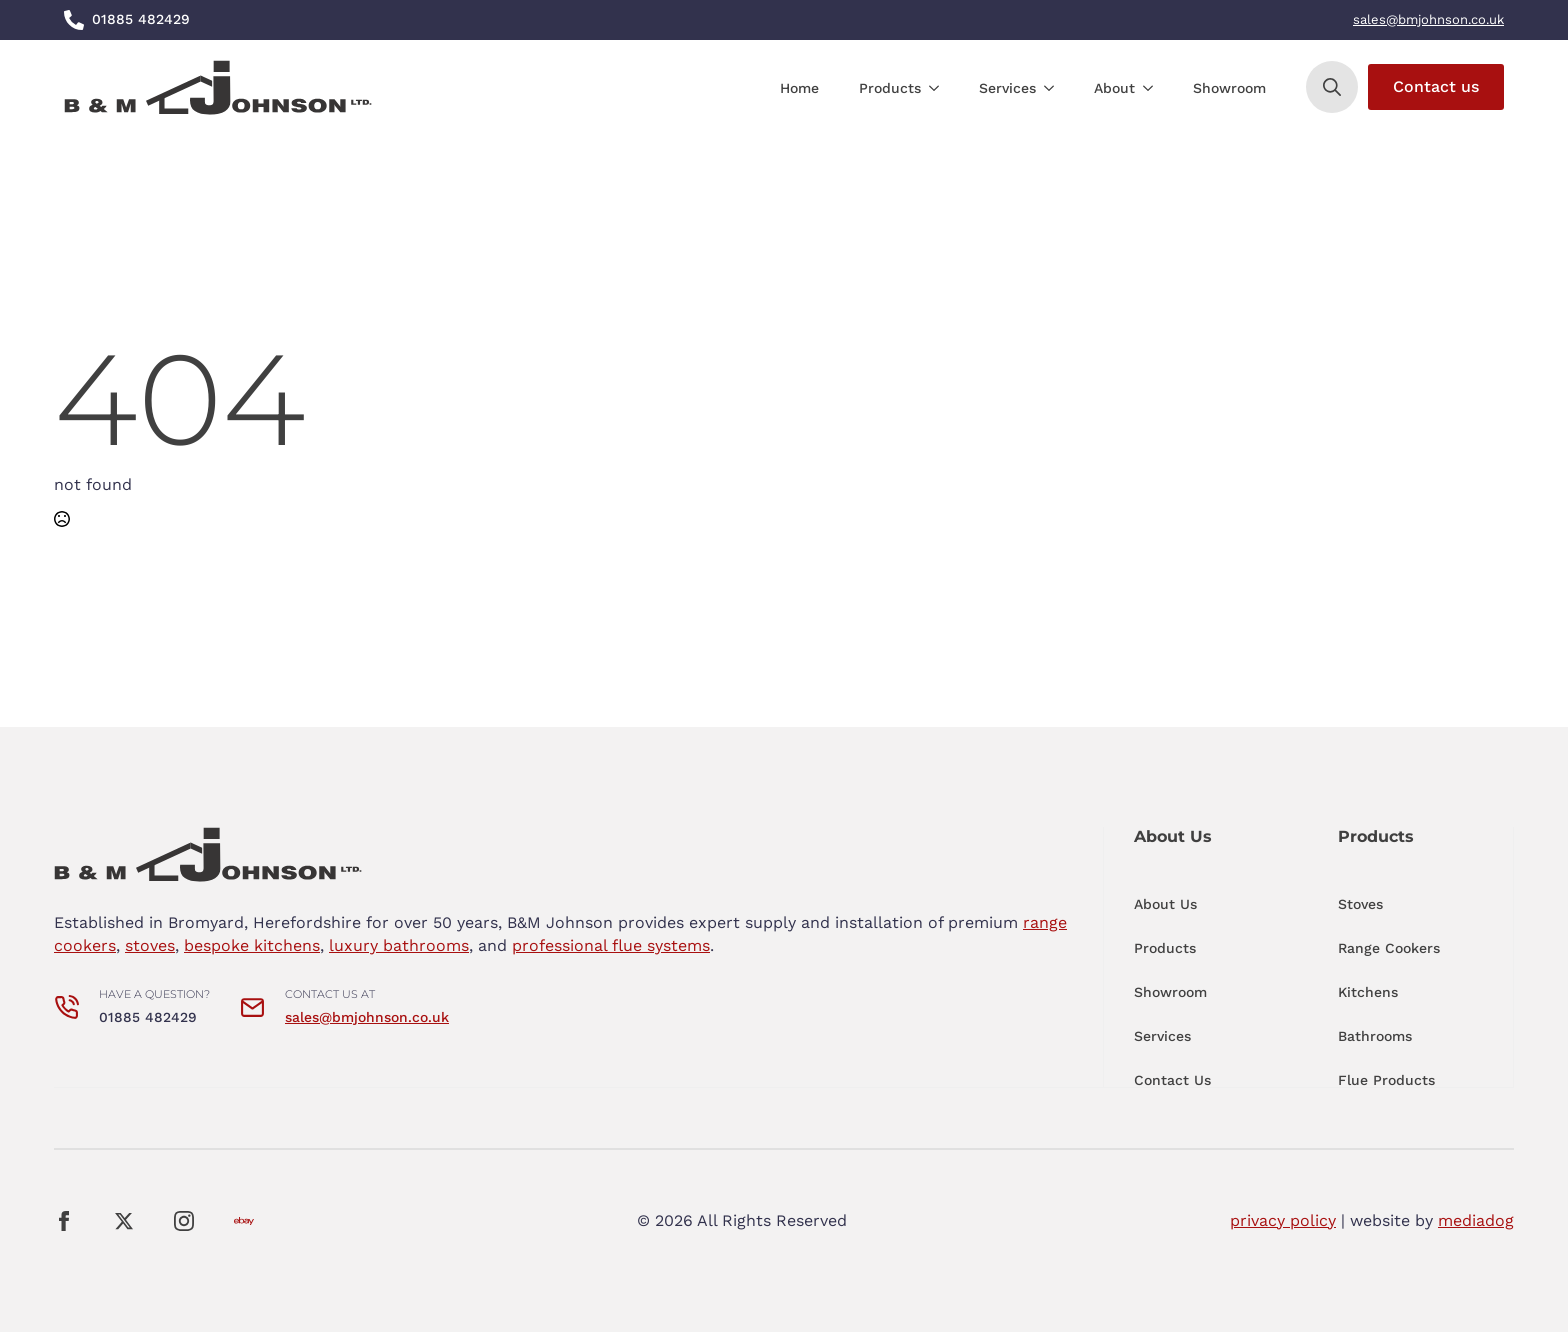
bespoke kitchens (252, 945)
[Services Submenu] (1055, 88)
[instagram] (184, 1221)
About (1114, 88)
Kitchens (1368, 992)
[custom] (244, 1221)
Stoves (1360, 904)
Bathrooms (1375, 1036)
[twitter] (124, 1221)
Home (799, 88)
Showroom (1229, 88)
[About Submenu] (1154, 88)
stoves (150, 945)
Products (890, 88)
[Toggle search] (1332, 87)
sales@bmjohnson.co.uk (1428, 19)
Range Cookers (1389, 948)
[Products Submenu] (940, 88)
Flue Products (1386, 1080)
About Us (1165, 904)
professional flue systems (611, 945)
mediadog (1476, 1220)
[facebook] (64, 1221)
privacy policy (1283, 1220)
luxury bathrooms (399, 945)
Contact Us (1172, 1080)
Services (1007, 88)
